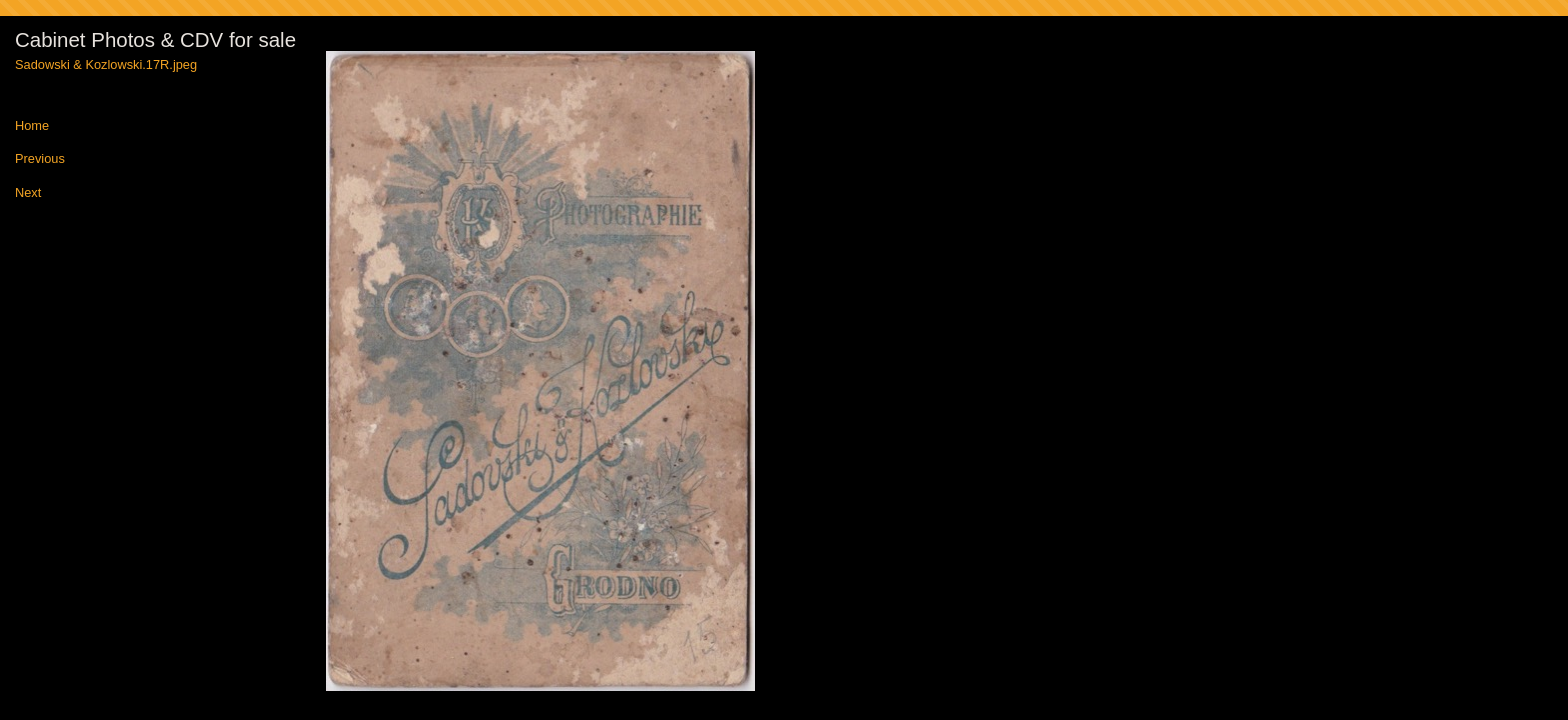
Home (32, 126)
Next (28, 193)
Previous (40, 159)
